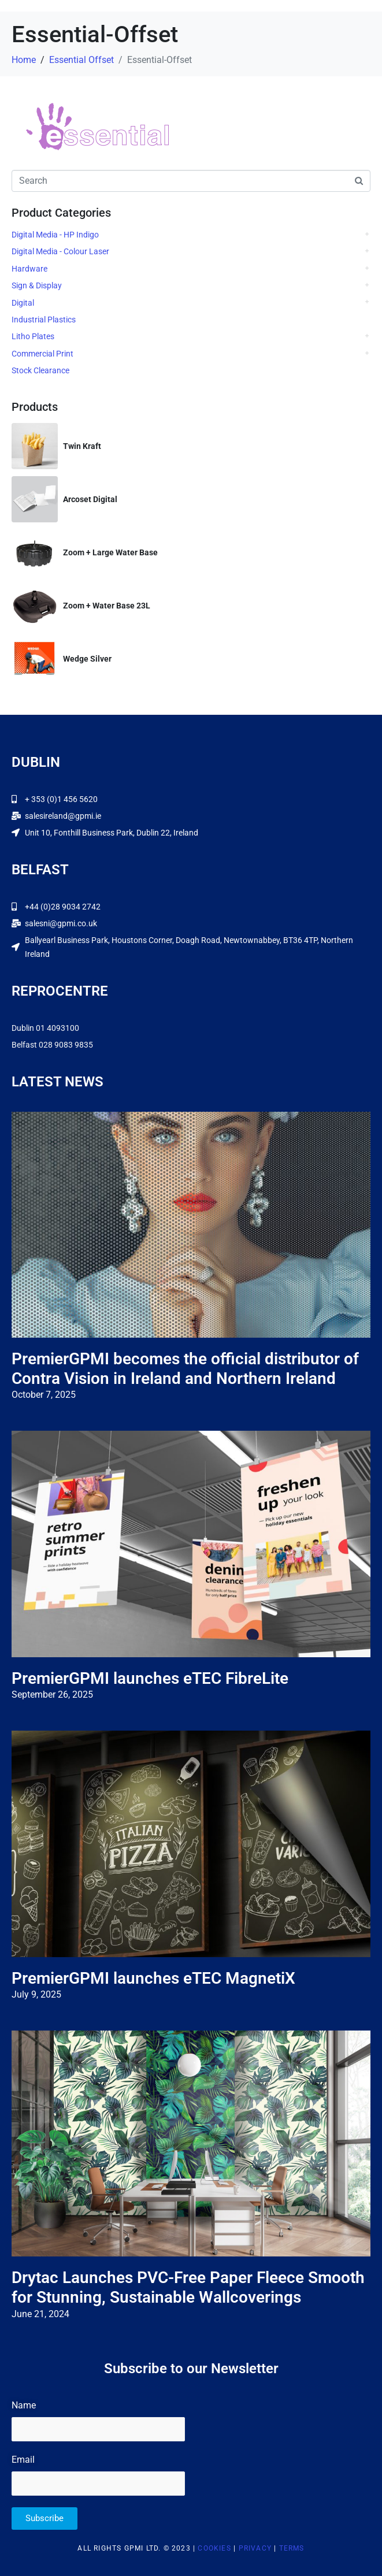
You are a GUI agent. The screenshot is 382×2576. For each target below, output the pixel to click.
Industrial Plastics (44, 319)
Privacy (255, 2548)
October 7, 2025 (44, 1394)
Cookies (214, 2548)
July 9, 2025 (36, 1994)
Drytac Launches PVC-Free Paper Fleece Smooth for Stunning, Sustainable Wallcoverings (188, 2287)
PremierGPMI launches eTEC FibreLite (150, 1678)
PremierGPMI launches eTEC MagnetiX (153, 1978)
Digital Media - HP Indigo (55, 234)
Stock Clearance (40, 370)
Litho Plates (33, 336)
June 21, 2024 (40, 2313)
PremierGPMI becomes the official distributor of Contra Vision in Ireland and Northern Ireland (185, 1368)
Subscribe (44, 2518)
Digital (23, 302)
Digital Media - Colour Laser (60, 251)
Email (23, 2459)
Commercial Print (42, 353)
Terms (292, 2548)
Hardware (29, 268)
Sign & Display (37, 285)
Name (24, 2405)
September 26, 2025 (52, 1694)
